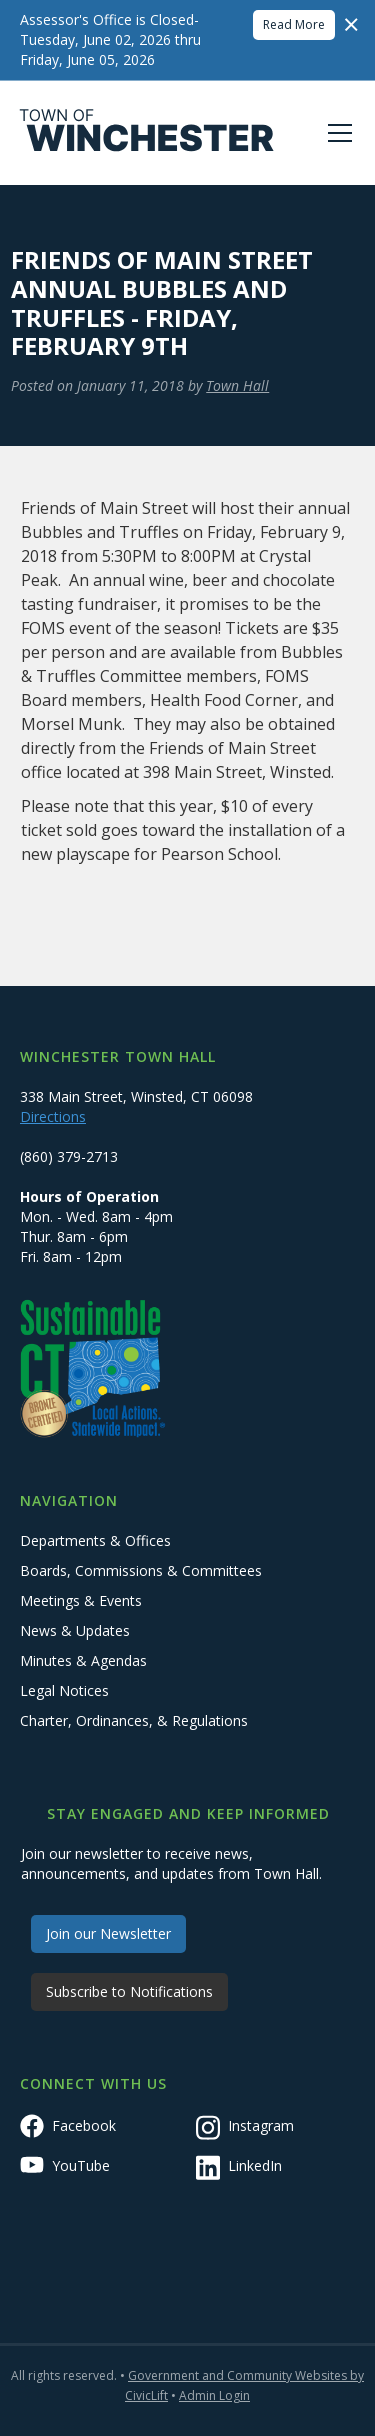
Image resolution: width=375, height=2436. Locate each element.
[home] (147, 133)
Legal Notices (64, 1690)
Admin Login (214, 2395)
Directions (53, 1116)
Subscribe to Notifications (129, 1991)
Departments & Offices (95, 1540)
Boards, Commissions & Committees (141, 1570)
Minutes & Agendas (83, 1660)
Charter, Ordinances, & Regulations (134, 1720)
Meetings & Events (81, 1600)
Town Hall (237, 385)
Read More (294, 24)
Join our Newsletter (108, 1933)
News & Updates (75, 1630)
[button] (336, 133)
